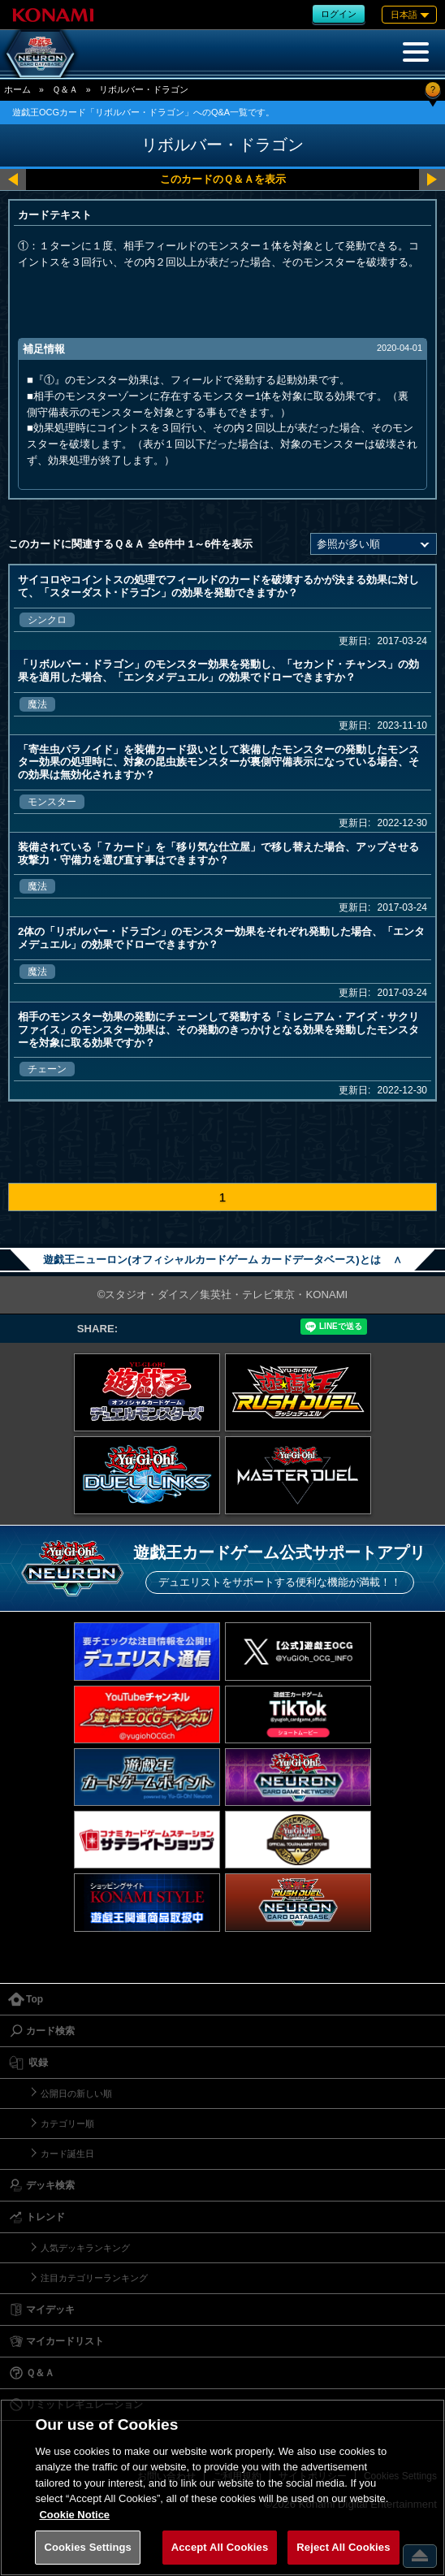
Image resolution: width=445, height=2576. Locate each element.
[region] (222, 2487)
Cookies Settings (88, 2547)
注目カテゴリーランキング (94, 2278)
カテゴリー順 (67, 2123)
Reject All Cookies (343, 2547)
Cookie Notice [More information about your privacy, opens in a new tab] (74, 2515)
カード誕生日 (67, 2153)
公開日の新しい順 (76, 2093)
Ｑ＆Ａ (65, 89)
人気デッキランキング (85, 2248)
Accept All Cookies (220, 2547)
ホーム (17, 89)
